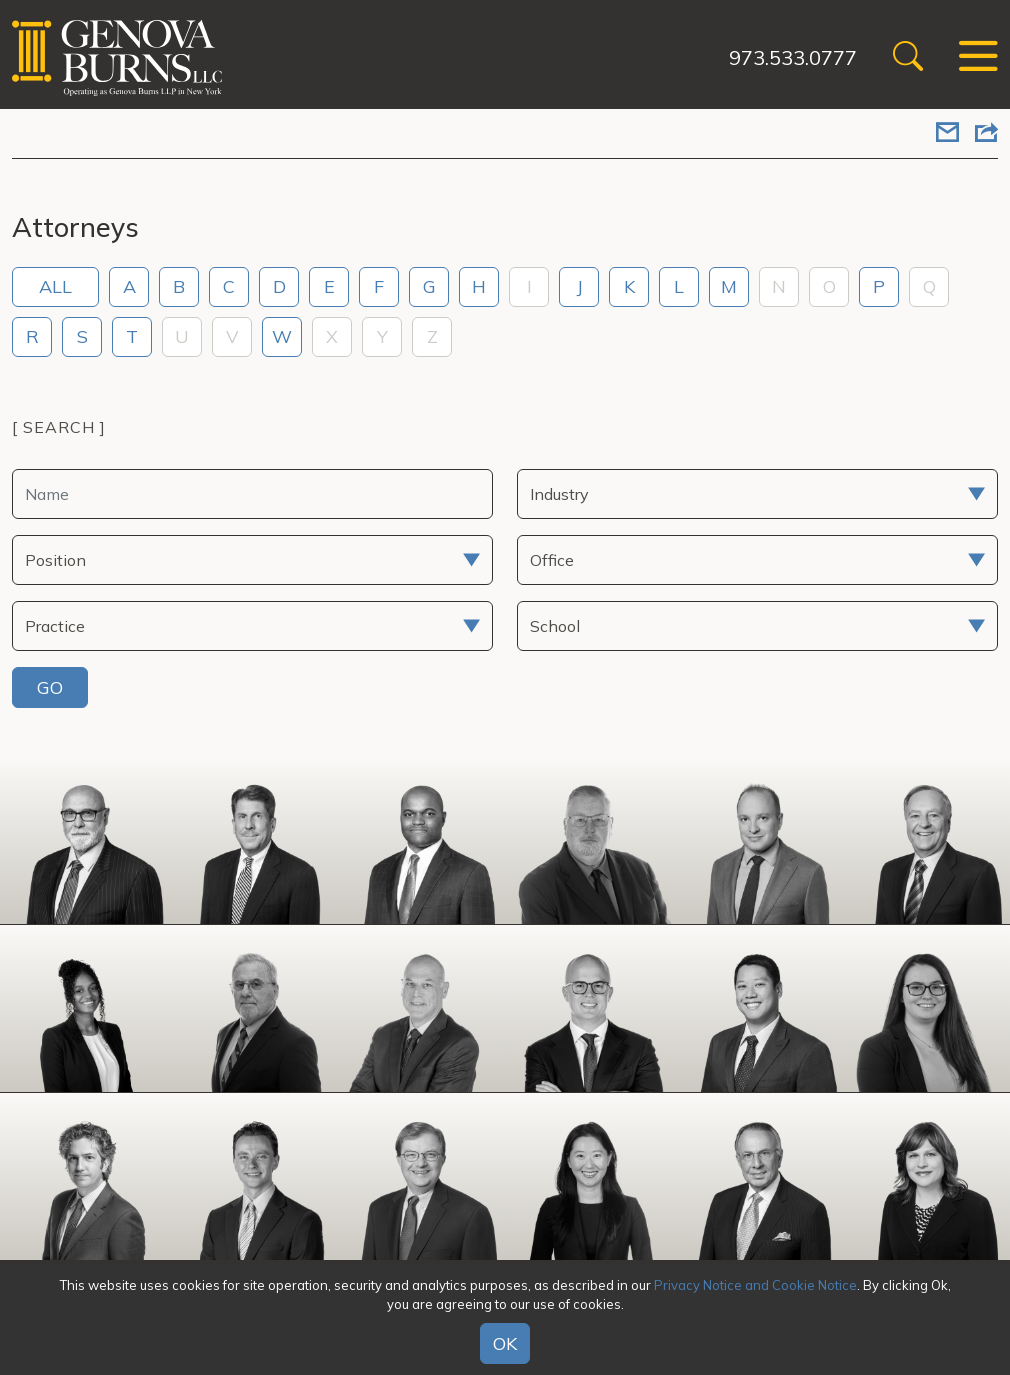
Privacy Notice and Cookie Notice (755, 1285)
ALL (55, 286)
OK (505, 1343)
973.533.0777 (793, 57)
